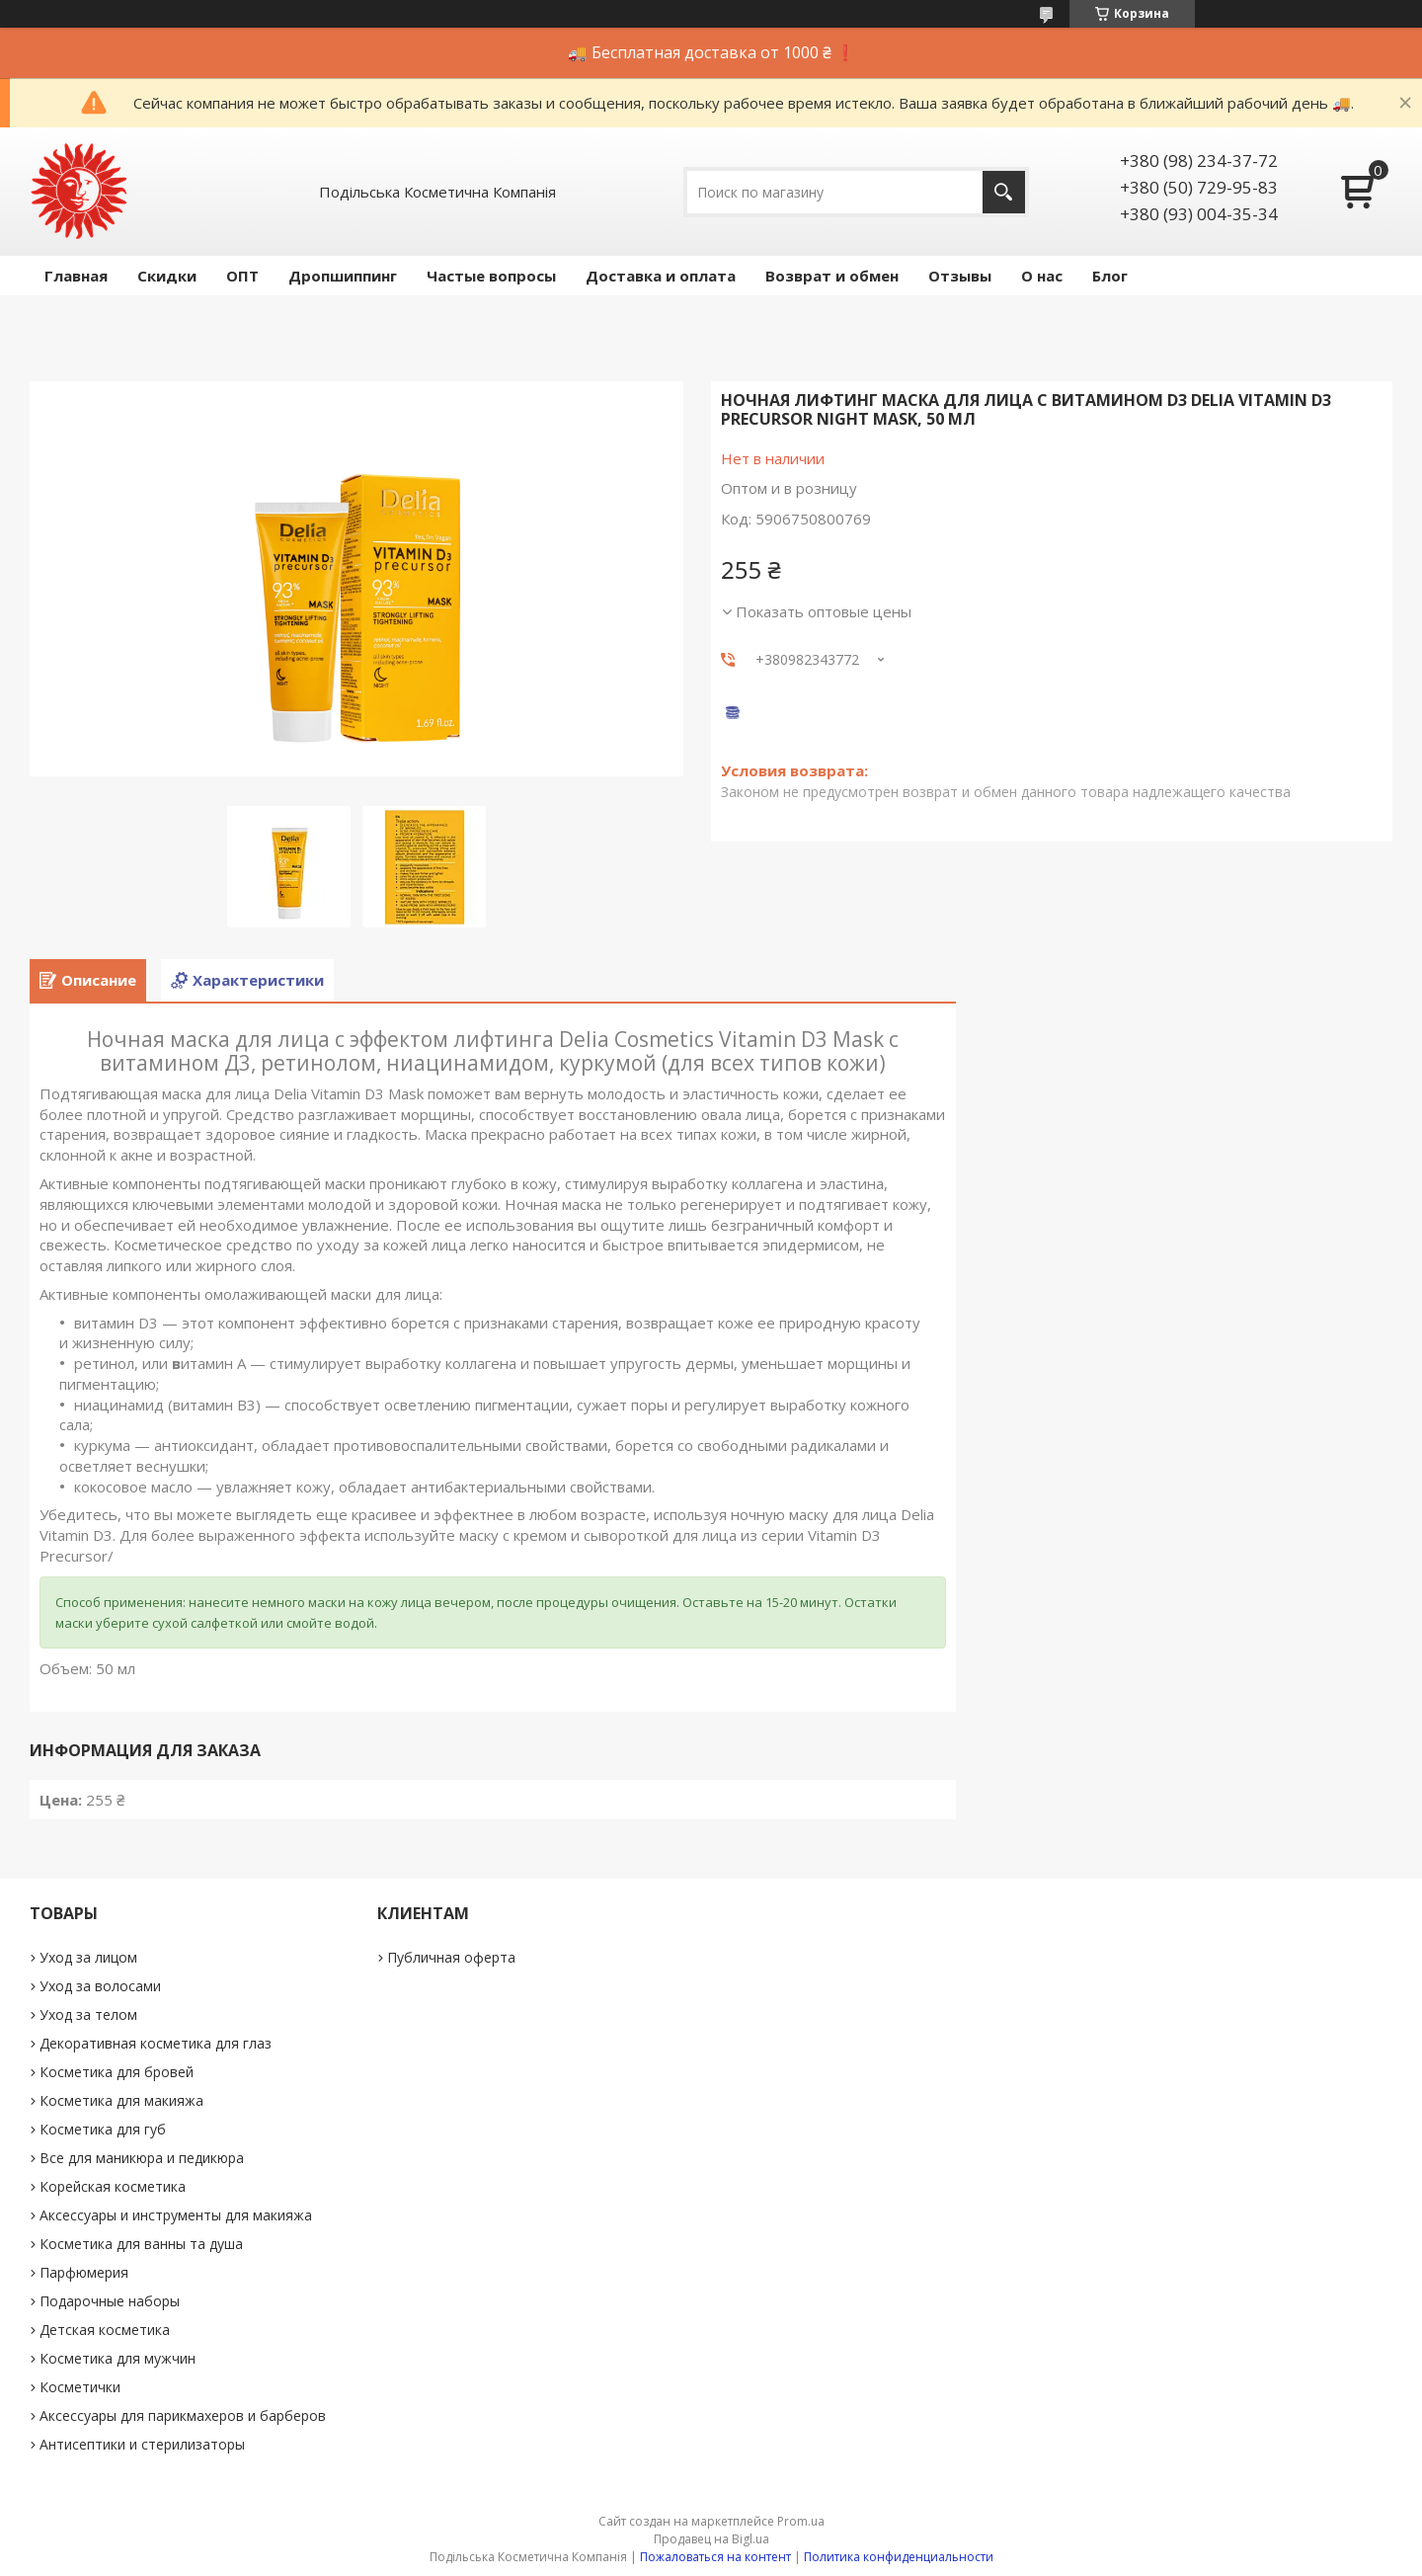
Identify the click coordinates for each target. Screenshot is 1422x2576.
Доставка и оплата (661, 275)
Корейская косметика (113, 2186)
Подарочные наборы (110, 2301)
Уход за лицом (88, 1957)
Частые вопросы (491, 275)
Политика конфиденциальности (898, 2556)
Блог (1110, 275)
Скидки (167, 275)
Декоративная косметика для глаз (156, 2043)
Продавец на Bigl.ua (711, 2539)
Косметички (80, 2386)
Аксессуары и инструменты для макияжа (176, 2215)
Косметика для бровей (117, 2071)
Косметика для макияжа (121, 2100)
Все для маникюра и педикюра (142, 2157)
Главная (76, 275)
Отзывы (959, 275)
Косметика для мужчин (118, 2358)
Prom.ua (801, 2521)
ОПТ (242, 275)
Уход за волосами (100, 1985)
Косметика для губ (103, 2129)
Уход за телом (88, 2014)
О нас (1042, 275)
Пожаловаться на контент (715, 2556)
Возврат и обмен (832, 275)
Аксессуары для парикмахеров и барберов (183, 2415)
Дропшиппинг (342, 275)
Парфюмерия (84, 2272)
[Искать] (1004, 192)
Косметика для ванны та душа (141, 2243)
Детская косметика (105, 2329)
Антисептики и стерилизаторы (142, 2444)
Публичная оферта (451, 1957)
